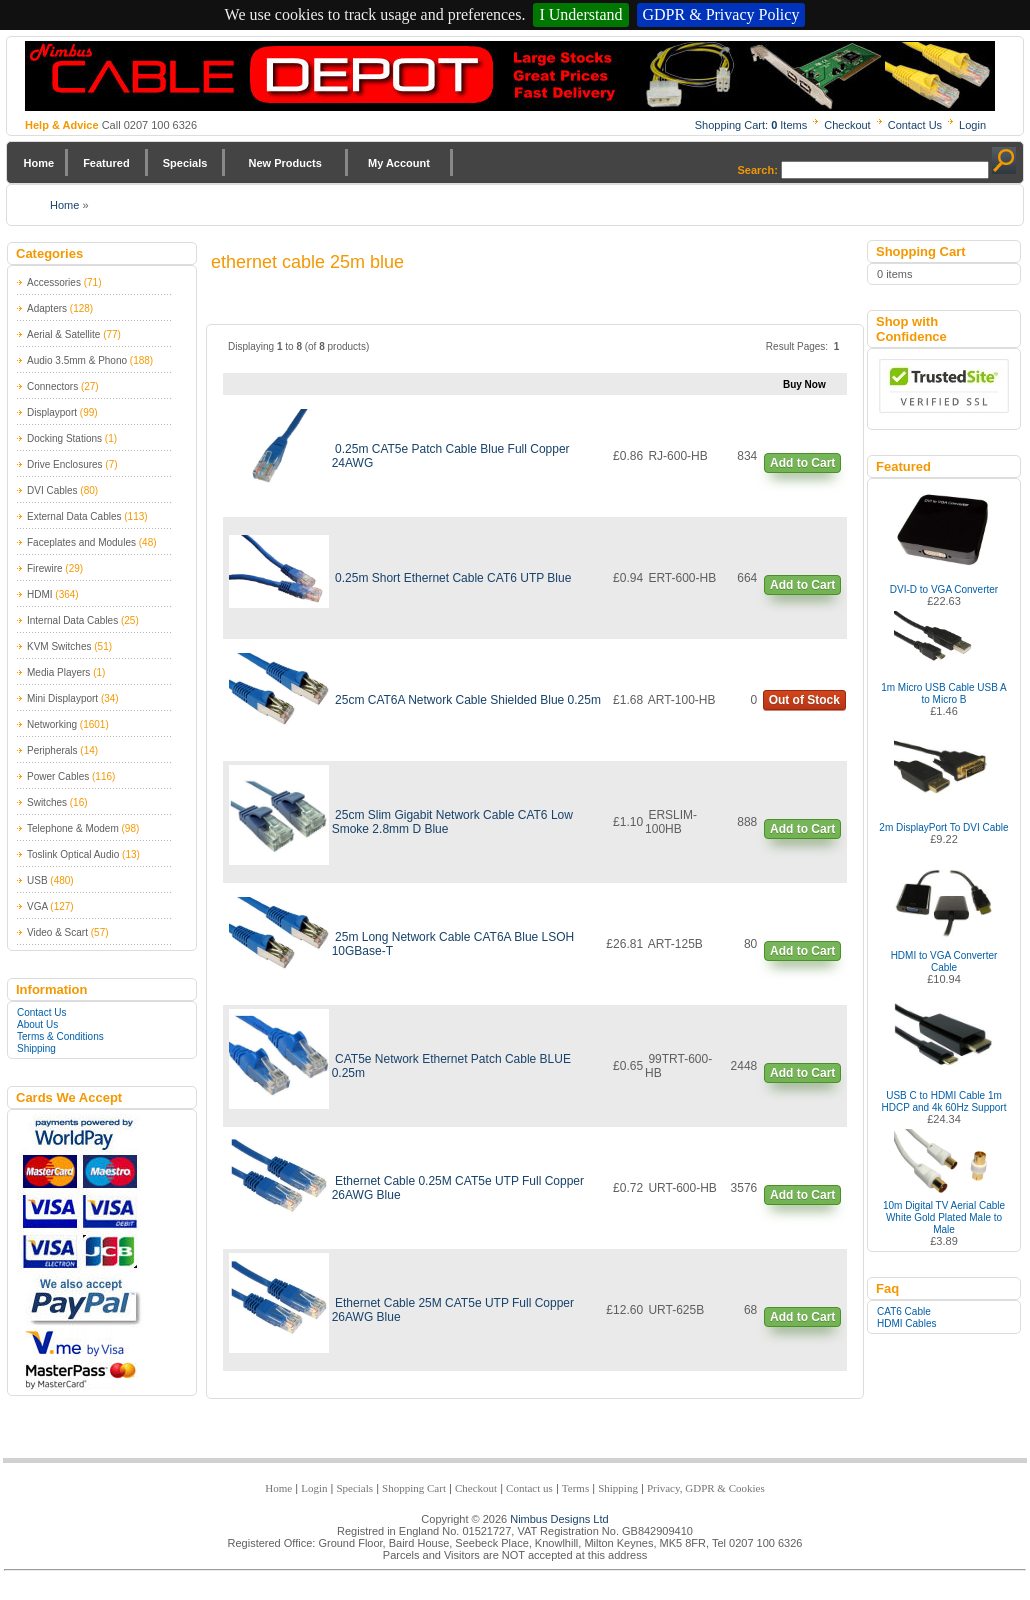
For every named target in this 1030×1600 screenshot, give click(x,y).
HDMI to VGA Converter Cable (944, 961)
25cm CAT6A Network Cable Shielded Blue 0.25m (468, 700)
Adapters (47, 308)
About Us (37, 1024)
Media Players (58, 672)
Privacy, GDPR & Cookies (706, 1488)
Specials (185, 163)
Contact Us (915, 125)
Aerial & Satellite (63, 334)
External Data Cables (74, 516)
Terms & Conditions (60, 1036)
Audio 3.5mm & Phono (77, 360)
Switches (47, 802)
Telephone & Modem (73, 828)
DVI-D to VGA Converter (944, 589)
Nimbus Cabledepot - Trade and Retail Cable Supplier (510, 76)
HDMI (40, 594)
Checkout (847, 125)
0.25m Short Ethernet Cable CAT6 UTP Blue (453, 578)
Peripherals (52, 750)
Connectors (52, 386)
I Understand (580, 14)
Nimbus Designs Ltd (559, 1519)
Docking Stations (64, 438)
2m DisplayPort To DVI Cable (943, 827)
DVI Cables (52, 490)
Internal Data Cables (72, 620)
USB (37, 880)
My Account (399, 163)
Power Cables (58, 776)
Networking (52, 724)
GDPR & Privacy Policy (721, 14)
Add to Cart (802, 463)
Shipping (36, 1048)
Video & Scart (57, 932)
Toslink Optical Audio (73, 854)
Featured (106, 163)
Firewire (45, 568)
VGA (37, 906)
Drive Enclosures (65, 464)
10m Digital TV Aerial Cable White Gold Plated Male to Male (944, 1217)
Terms (575, 1488)
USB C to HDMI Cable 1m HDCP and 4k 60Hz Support (944, 1101)
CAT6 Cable (904, 1311)
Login (972, 125)
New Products (284, 163)
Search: (758, 170)
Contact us (529, 1488)
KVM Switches (59, 646)
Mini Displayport (62, 698)
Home (39, 163)
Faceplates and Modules (81, 542)
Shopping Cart (414, 1488)
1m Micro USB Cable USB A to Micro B (944, 693)
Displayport (52, 412)
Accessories (54, 282)
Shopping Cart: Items (751, 125)
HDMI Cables (906, 1323)
